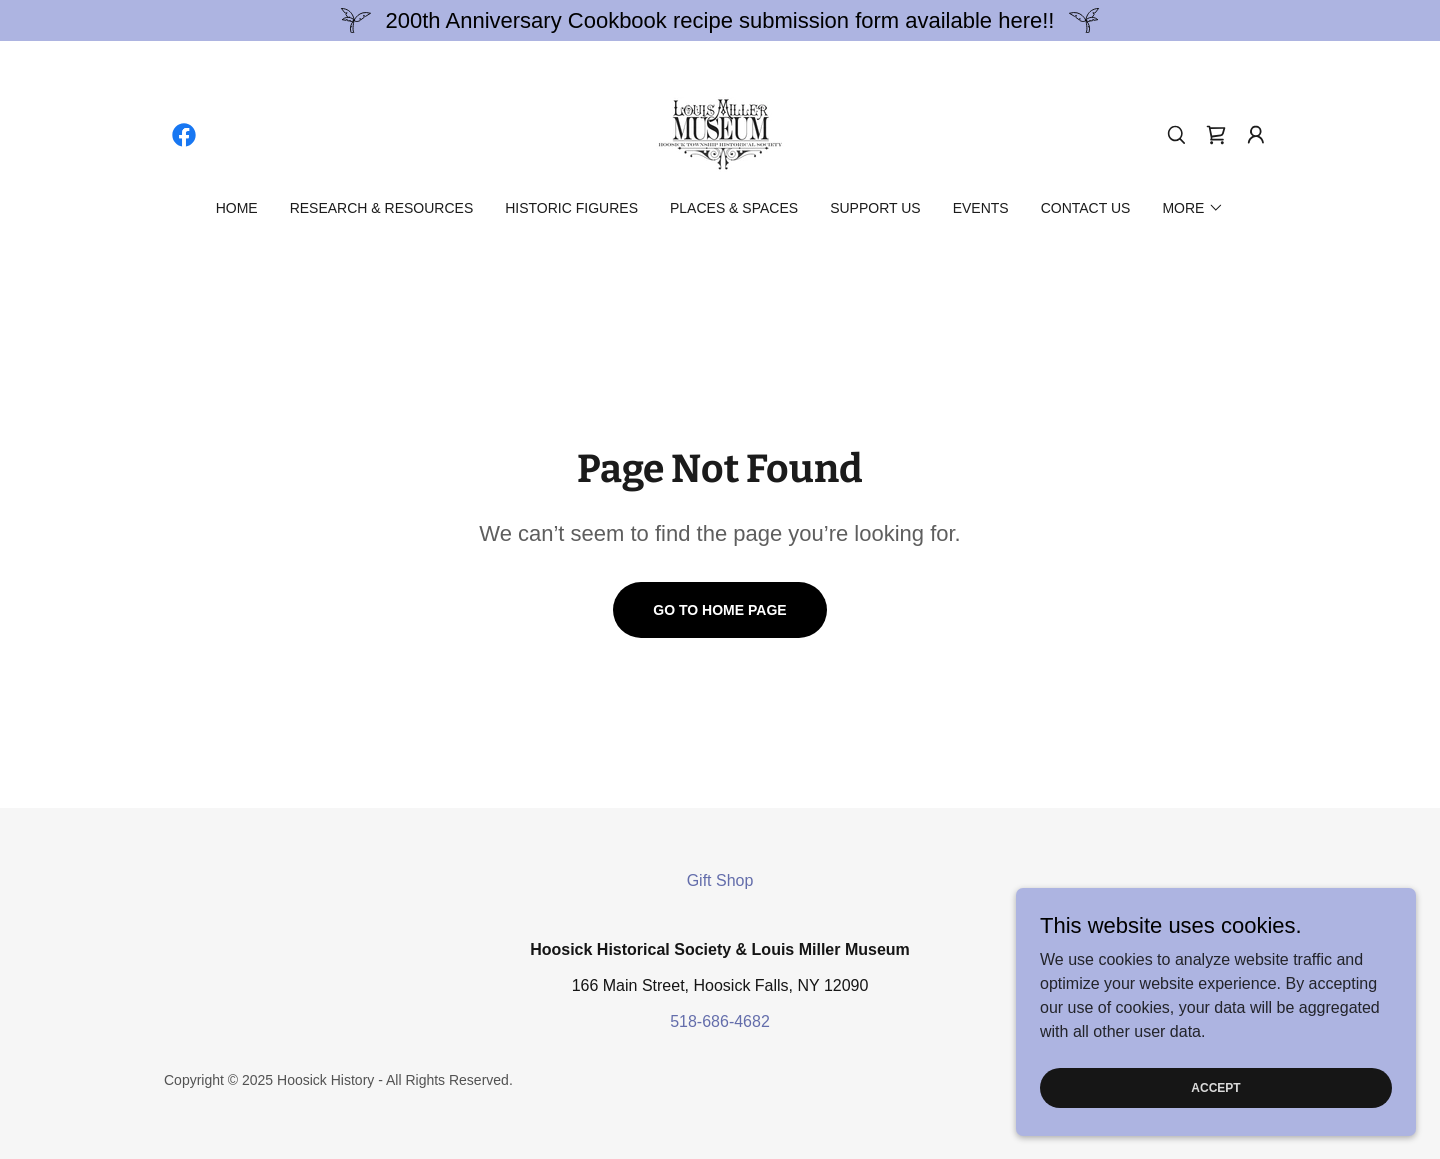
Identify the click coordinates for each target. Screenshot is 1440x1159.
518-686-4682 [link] (720, 1021)
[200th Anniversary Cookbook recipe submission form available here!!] (720, 20)
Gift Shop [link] (720, 880)
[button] (1256, 135)
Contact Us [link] (1086, 208)
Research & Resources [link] (382, 208)
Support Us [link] (875, 208)
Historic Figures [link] (571, 208)
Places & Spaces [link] (734, 208)
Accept (1215, 1128)
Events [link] (981, 208)
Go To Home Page (719, 610)
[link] (184, 135)
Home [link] (237, 208)
